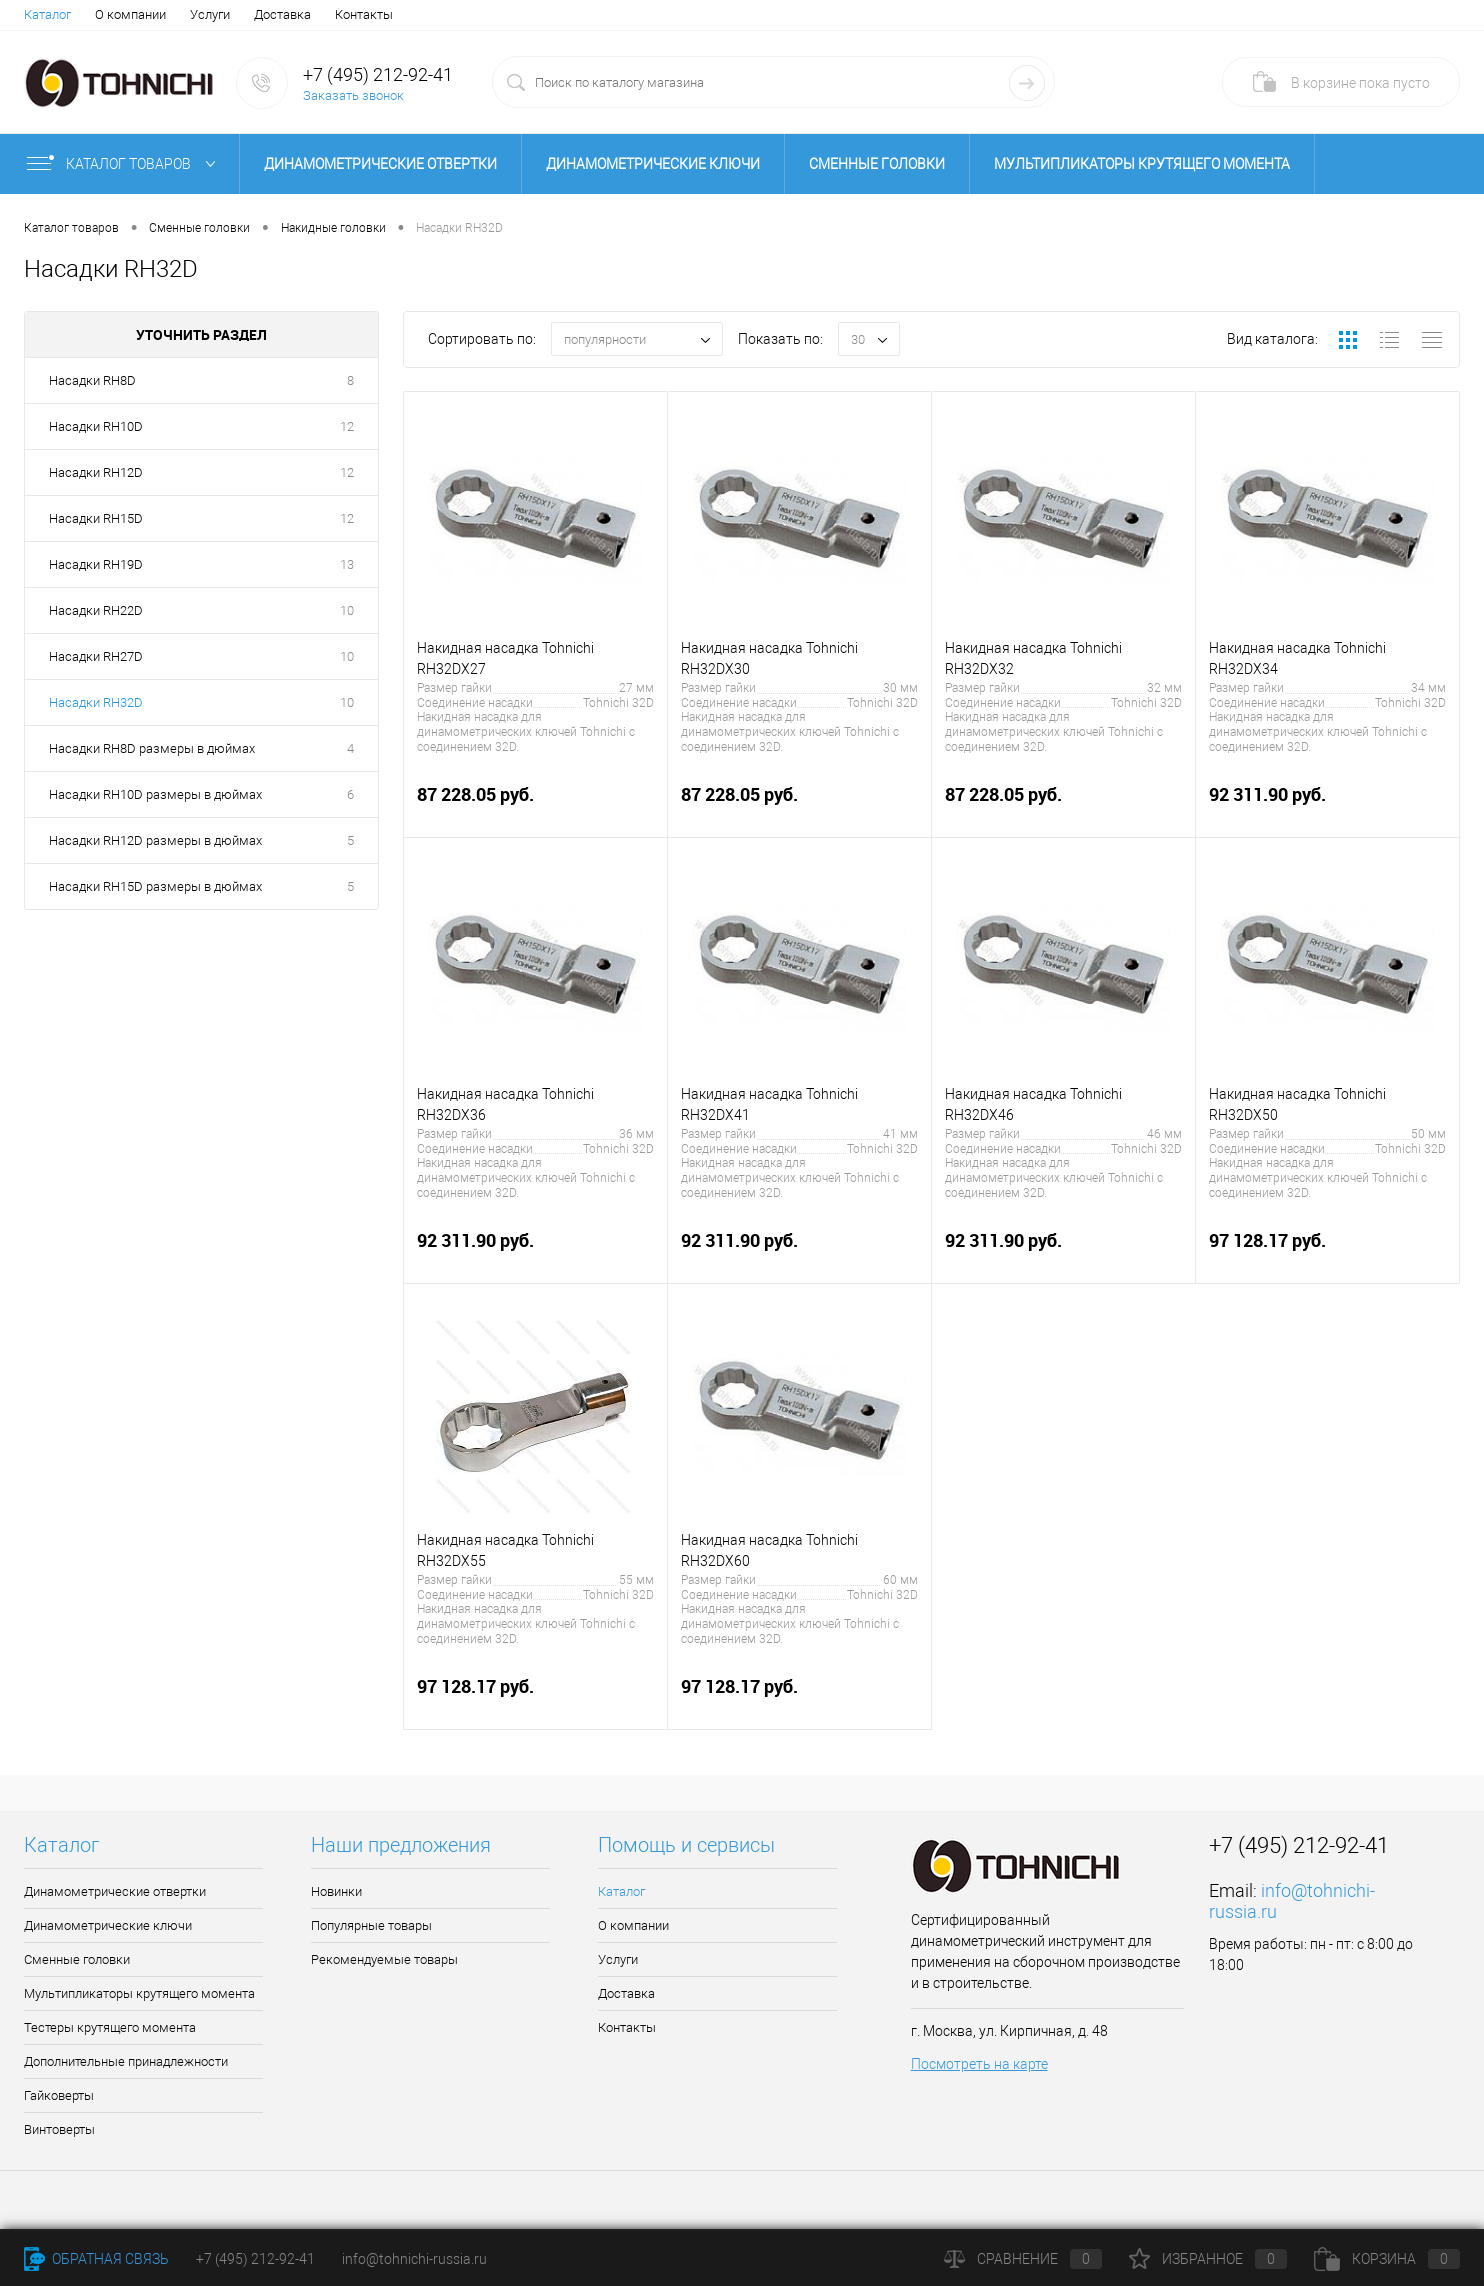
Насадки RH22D (96, 610)
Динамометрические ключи (653, 164)
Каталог (47, 14)
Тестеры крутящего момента (110, 2027)
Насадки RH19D (96, 564)
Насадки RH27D (96, 656)
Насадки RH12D (96, 472)
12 (347, 426)
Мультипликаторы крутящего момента (1142, 164)
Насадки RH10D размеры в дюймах (155, 794)
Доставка (282, 14)
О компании (130, 14)
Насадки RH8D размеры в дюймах (152, 748)
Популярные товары (371, 1925)
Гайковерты (59, 2095)
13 (347, 564)
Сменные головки (877, 164)
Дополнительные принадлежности (126, 2061)
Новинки (336, 1891)
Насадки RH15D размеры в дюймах (155, 886)
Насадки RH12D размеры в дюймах (155, 840)
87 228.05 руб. (535, 805)
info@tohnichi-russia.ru (414, 2259)
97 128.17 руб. (1327, 1251)
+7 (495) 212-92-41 (378, 74)
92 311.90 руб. (1327, 805)
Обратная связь (96, 2259)
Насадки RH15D (96, 518)
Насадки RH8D (92, 380)
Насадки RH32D (96, 702)
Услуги (210, 14)
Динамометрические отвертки (380, 164)
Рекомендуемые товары (384, 1959)
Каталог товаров (125, 164)
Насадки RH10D (96, 426)
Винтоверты (59, 2129)
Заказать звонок (353, 95)
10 (347, 610)
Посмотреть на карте (979, 2064)
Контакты (364, 14)
